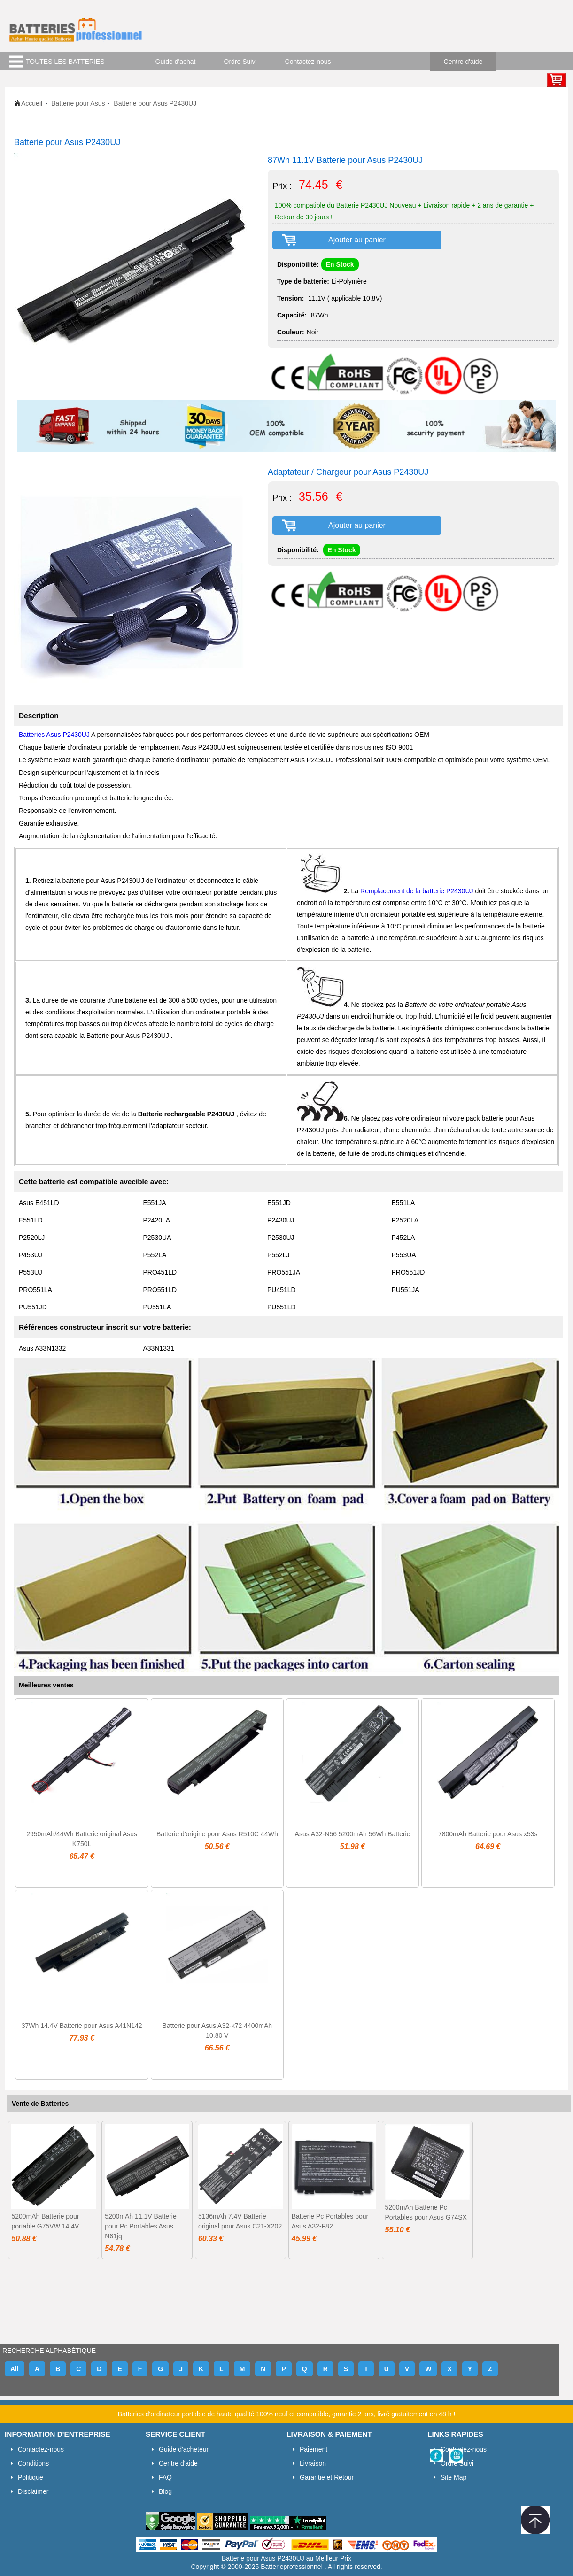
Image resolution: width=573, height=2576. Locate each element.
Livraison (313, 2463)
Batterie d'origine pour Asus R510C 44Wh (217, 1834)
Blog (165, 2491)
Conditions (33, 2463)
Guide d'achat (175, 61)
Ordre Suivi (240, 61)
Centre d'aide (463, 61)
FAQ (165, 2477)
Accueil (31, 103)
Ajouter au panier (357, 240)
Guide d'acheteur (184, 2449)
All (14, 2369)
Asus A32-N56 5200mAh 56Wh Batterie (352, 1834)
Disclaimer (33, 2491)
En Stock (340, 264)
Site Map (453, 2477)
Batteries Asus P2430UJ (55, 734)
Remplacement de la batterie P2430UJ (417, 891)
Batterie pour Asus (78, 103)
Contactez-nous (308, 61)
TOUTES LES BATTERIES (65, 61)
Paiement (313, 2449)
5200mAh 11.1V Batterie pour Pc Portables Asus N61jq (141, 2226)
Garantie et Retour (327, 2477)
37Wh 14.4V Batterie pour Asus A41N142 (82, 2025)
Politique (30, 2477)
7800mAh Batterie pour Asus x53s (488, 1834)
